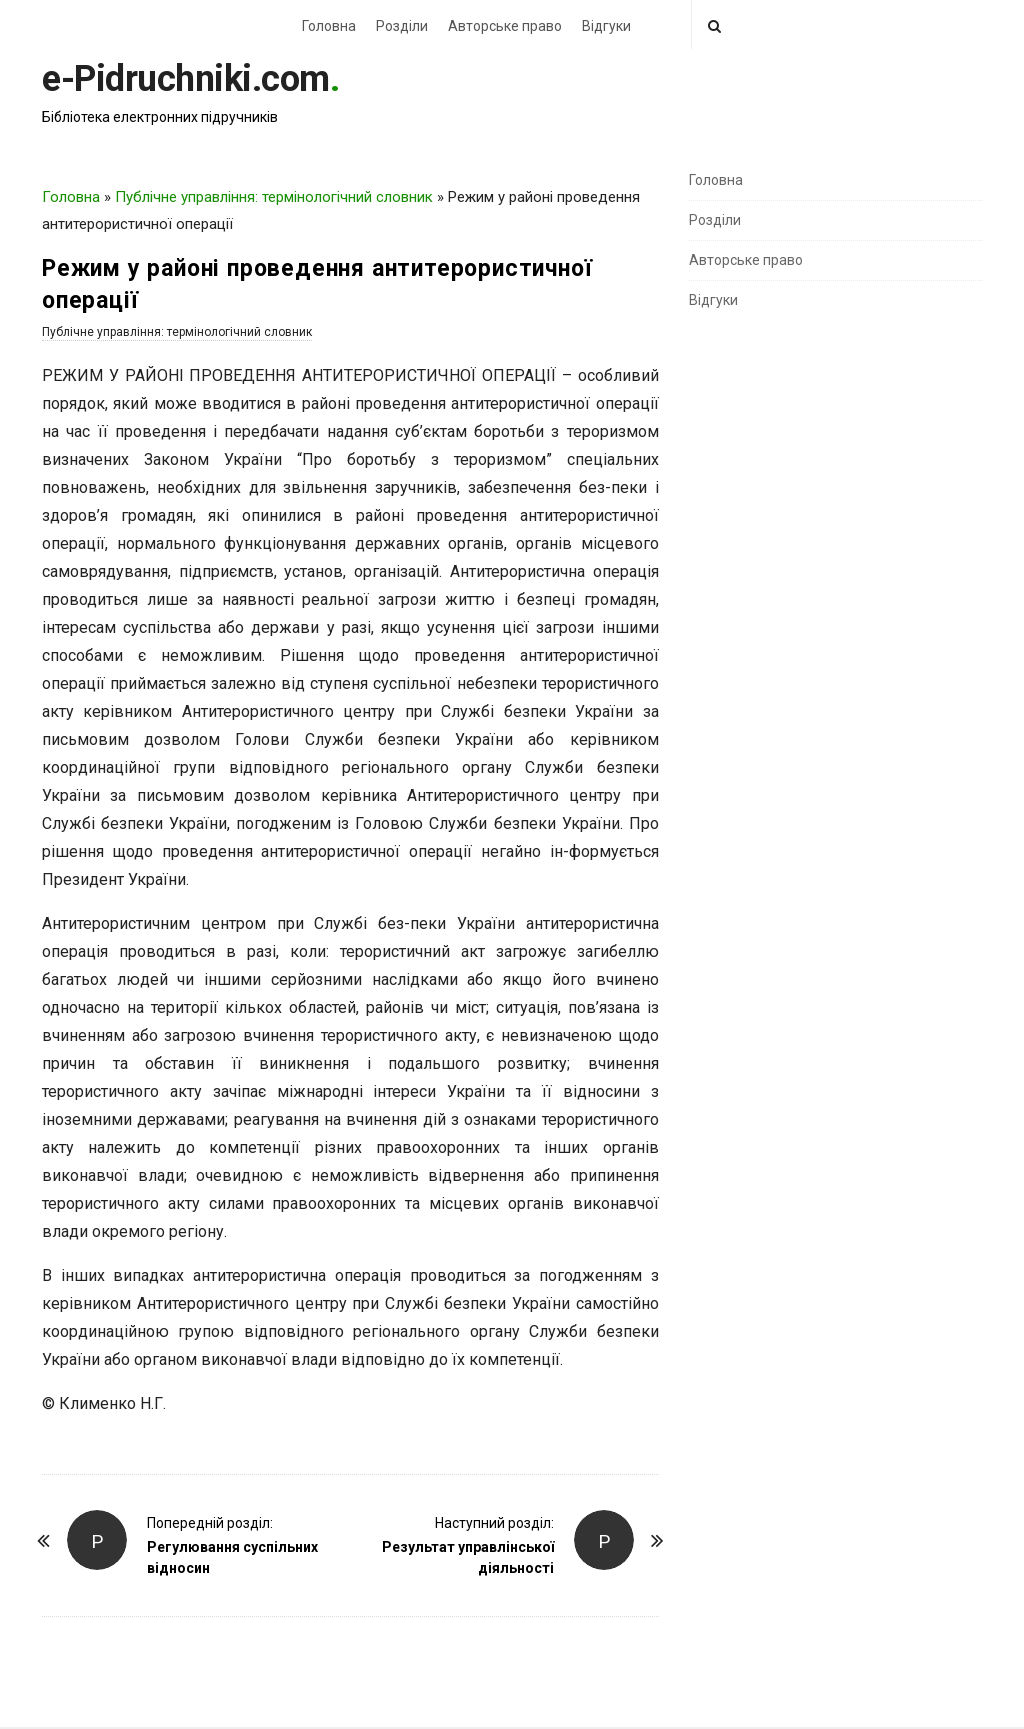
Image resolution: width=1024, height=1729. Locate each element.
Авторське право (505, 26)
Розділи (402, 26)
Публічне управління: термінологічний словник (274, 197)
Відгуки (606, 26)
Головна (329, 26)
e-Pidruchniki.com (186, 79)
